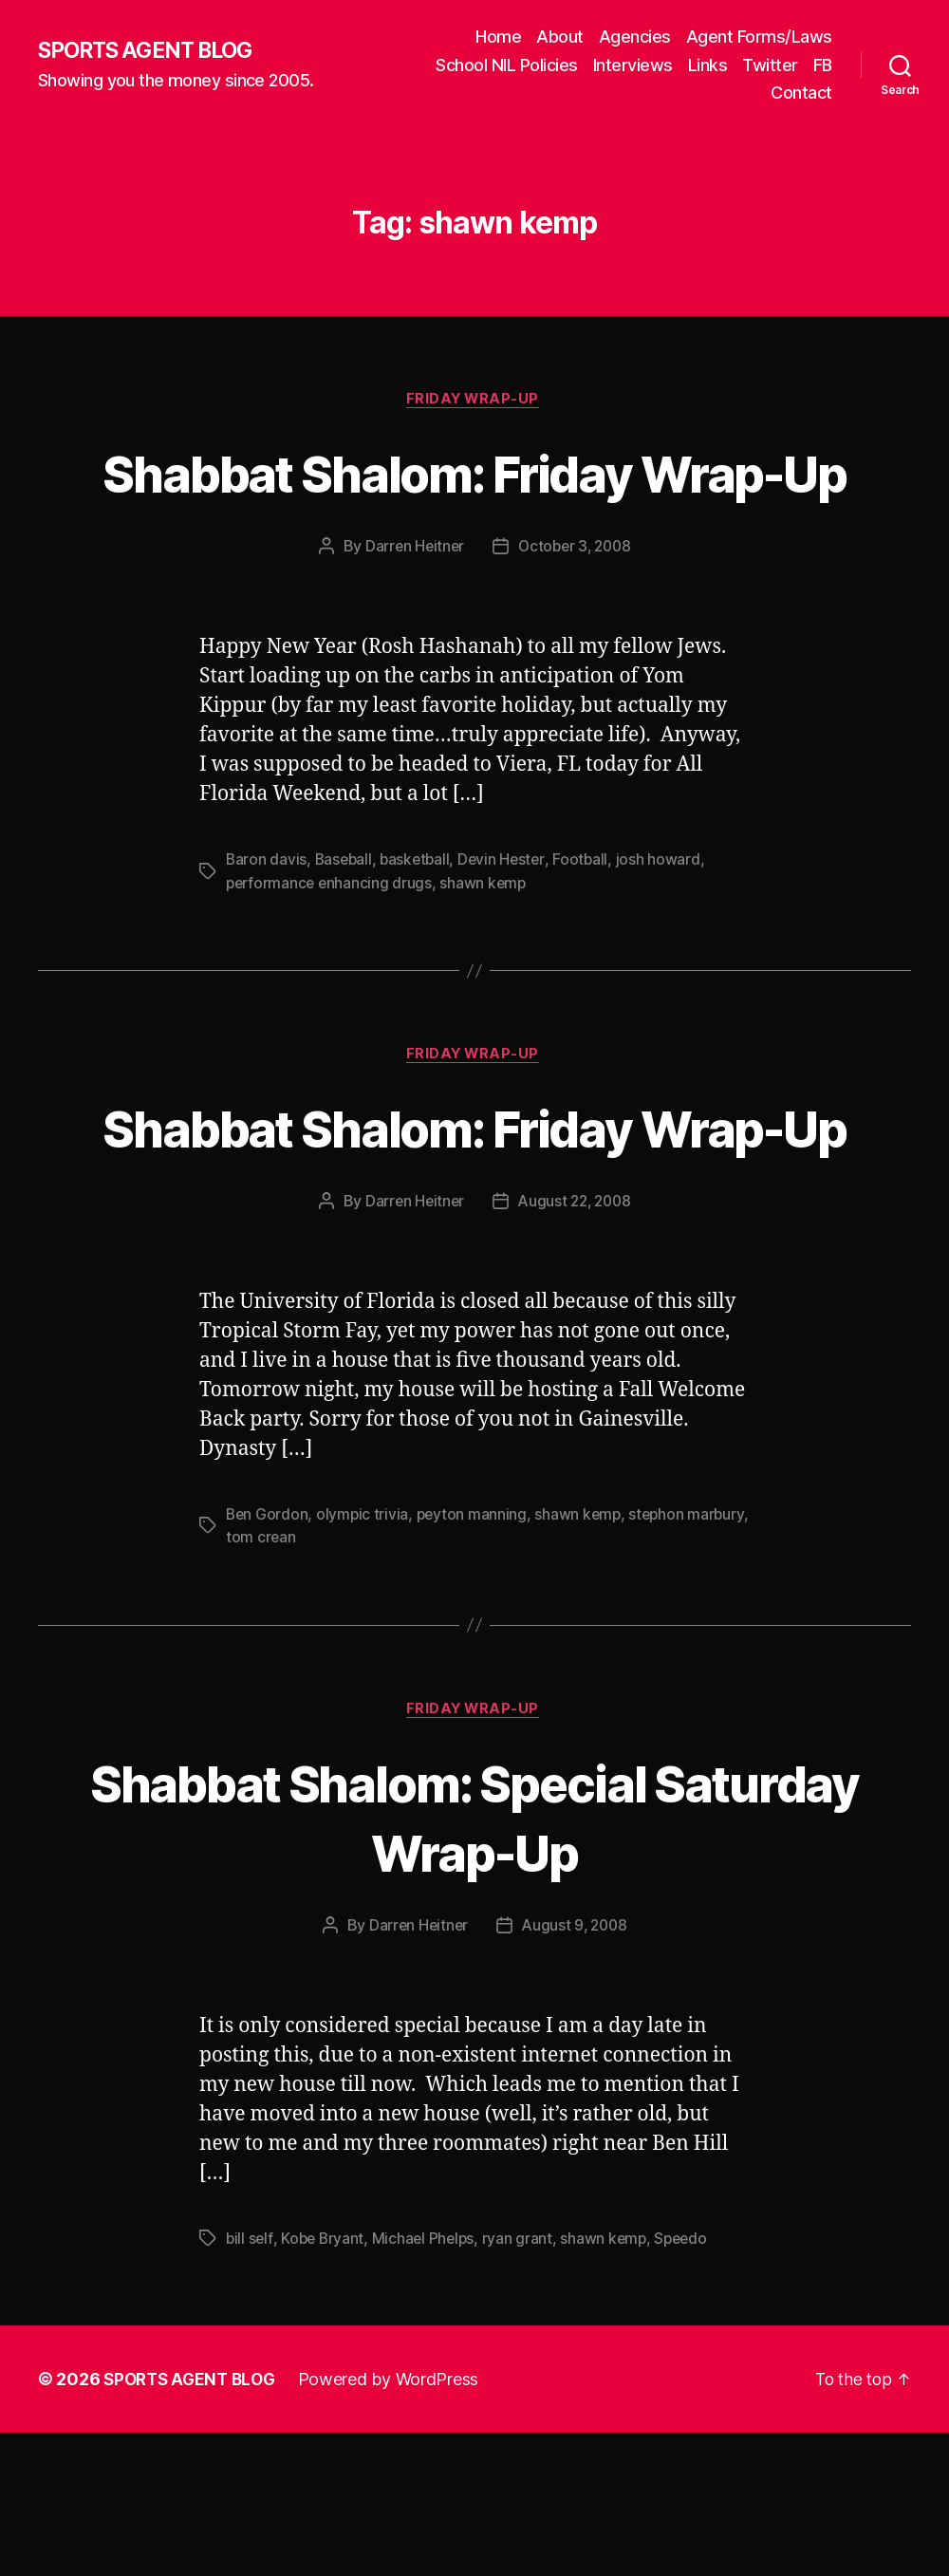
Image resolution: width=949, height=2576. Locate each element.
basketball (419, 931)
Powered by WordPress (397, 2522)
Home (498, 37)
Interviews (633, 65)
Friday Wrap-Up (474, 400)
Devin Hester (508, 931)
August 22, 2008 (575, 1343)
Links (708, 65)
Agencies (635, 37)
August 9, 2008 (575, 2069)
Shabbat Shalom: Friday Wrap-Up (474, 508)
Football (589, 931)
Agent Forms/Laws (759, 37)
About (560, 37)
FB (822, 65)
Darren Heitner (411, 617)
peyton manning (474, 1656)
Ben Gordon (267, 1656)
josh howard (666, 931)
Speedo (689, 2381)
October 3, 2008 (575, 617)
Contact (801, 93)
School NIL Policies (507, 65)
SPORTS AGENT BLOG (153, 50)
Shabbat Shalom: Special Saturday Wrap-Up (474, 1959)
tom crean (327, 1679)
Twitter (770, 65)
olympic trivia (364, 1656)
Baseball (346, 931)
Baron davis (266, 931)
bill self (250, 2381)
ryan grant (523, 2381)
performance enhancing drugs (331, 953)
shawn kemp (487, 953)
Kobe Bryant (324, 2381)
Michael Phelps (428, 2381)
